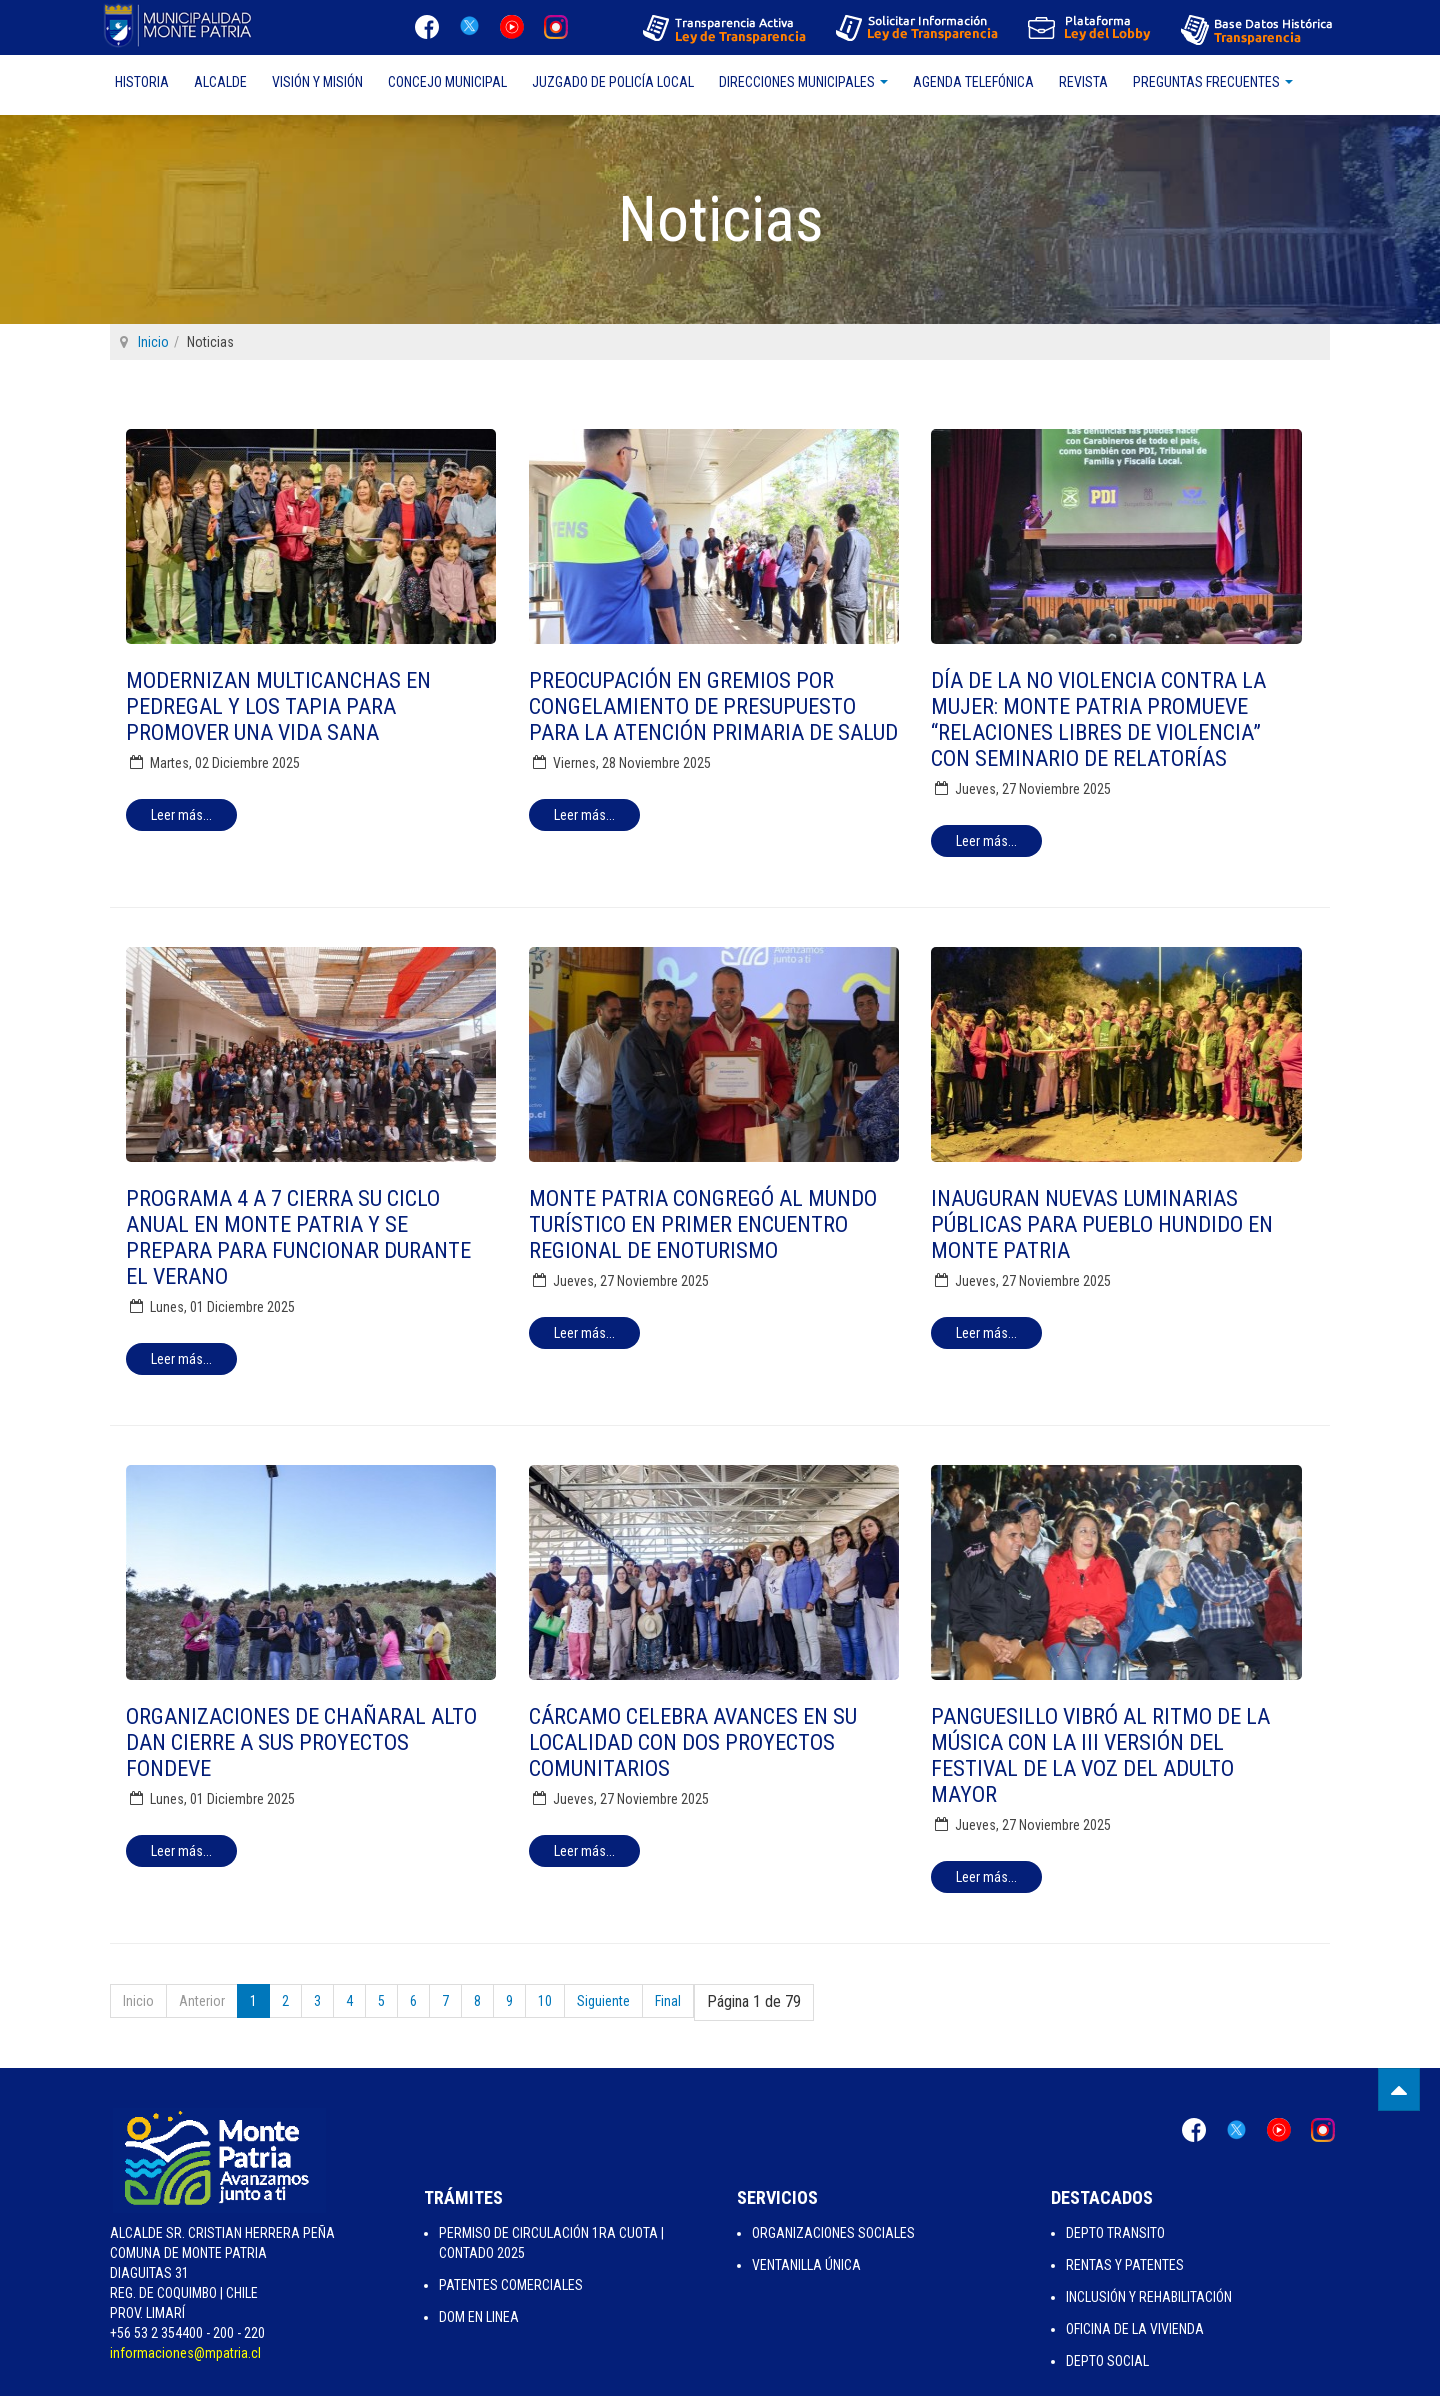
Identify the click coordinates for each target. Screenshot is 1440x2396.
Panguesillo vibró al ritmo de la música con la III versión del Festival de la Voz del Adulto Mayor (1100, 1755)
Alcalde (220, 82)
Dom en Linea (479, 2317)
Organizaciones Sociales (833, 2233)
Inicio (153, 342)
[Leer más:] (181, 815)
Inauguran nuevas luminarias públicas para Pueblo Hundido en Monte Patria (1102, 1224)
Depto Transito (1115, 2233)
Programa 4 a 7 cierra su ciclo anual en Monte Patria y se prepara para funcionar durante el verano (298, 1237)
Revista (1083, 82)
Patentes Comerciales (511, 2285)
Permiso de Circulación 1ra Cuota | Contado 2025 (551, 2243)
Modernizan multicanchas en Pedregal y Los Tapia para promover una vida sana (278, 706)
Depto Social (1107, 2361)
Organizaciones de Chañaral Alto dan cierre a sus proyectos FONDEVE (301, 1742)
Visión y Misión (317, 82)
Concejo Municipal (447, 82)
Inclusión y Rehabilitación (1149, 2297)
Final (668, 2001)
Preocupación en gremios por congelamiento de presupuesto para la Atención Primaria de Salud (713, 706)
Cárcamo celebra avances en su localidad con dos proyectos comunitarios (693, 1742)
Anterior (202, 2001)
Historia (142, 82)
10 (545, 2001)
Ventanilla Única (806, 2265)
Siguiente (603, 2001)
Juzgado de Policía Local (613, 82)
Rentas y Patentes (1125, 2265)
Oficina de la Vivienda (1135, 2329)
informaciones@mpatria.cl (185, 2353)
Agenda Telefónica (973, 82)
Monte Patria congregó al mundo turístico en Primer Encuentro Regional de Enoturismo (703, 1224)
